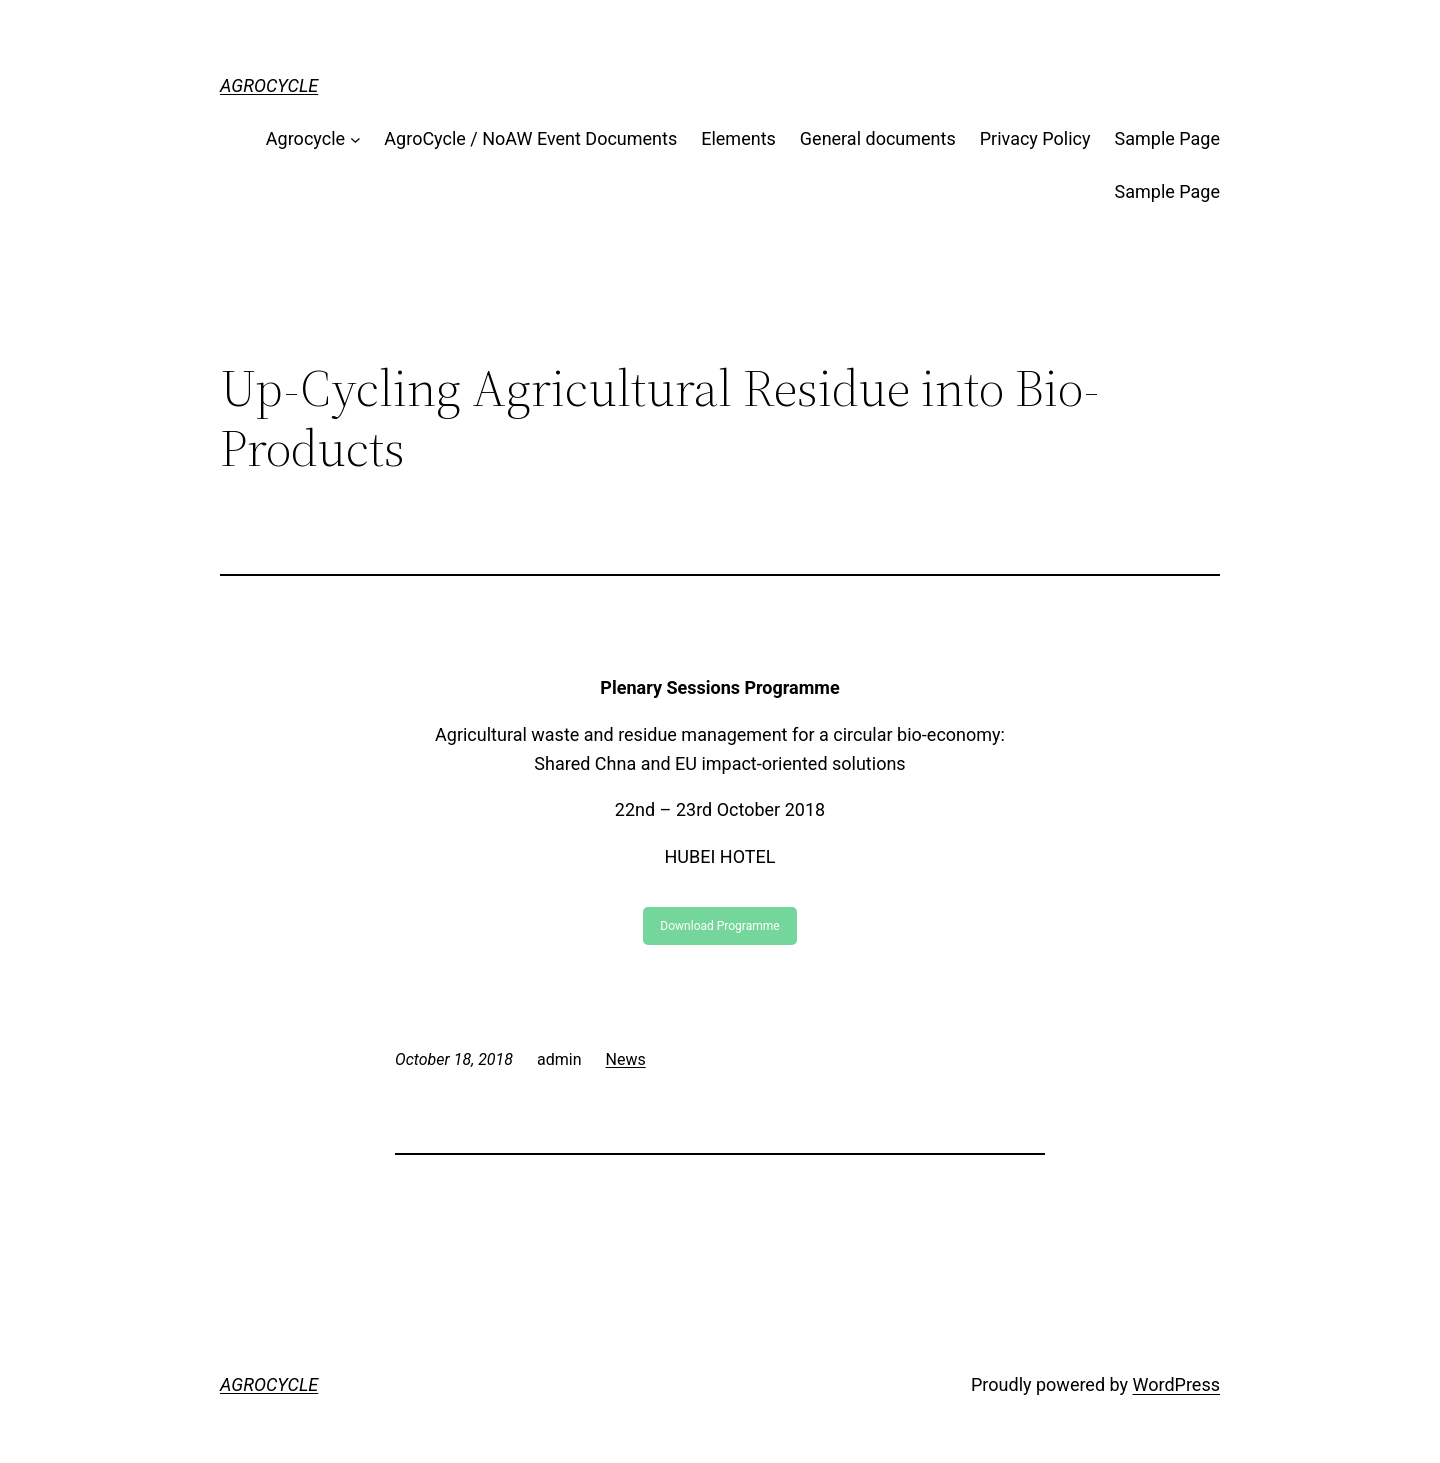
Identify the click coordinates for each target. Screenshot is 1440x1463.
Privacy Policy (1035, 138)
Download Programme (719, 926)
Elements (738, 138)
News (626, 1059)
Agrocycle (305, 138)
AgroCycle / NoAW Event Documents (530, 138)
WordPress (1176, 1384)
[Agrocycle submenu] (355, 139)
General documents (878, 138)
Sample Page (1167, 138)
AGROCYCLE (269, 85)
